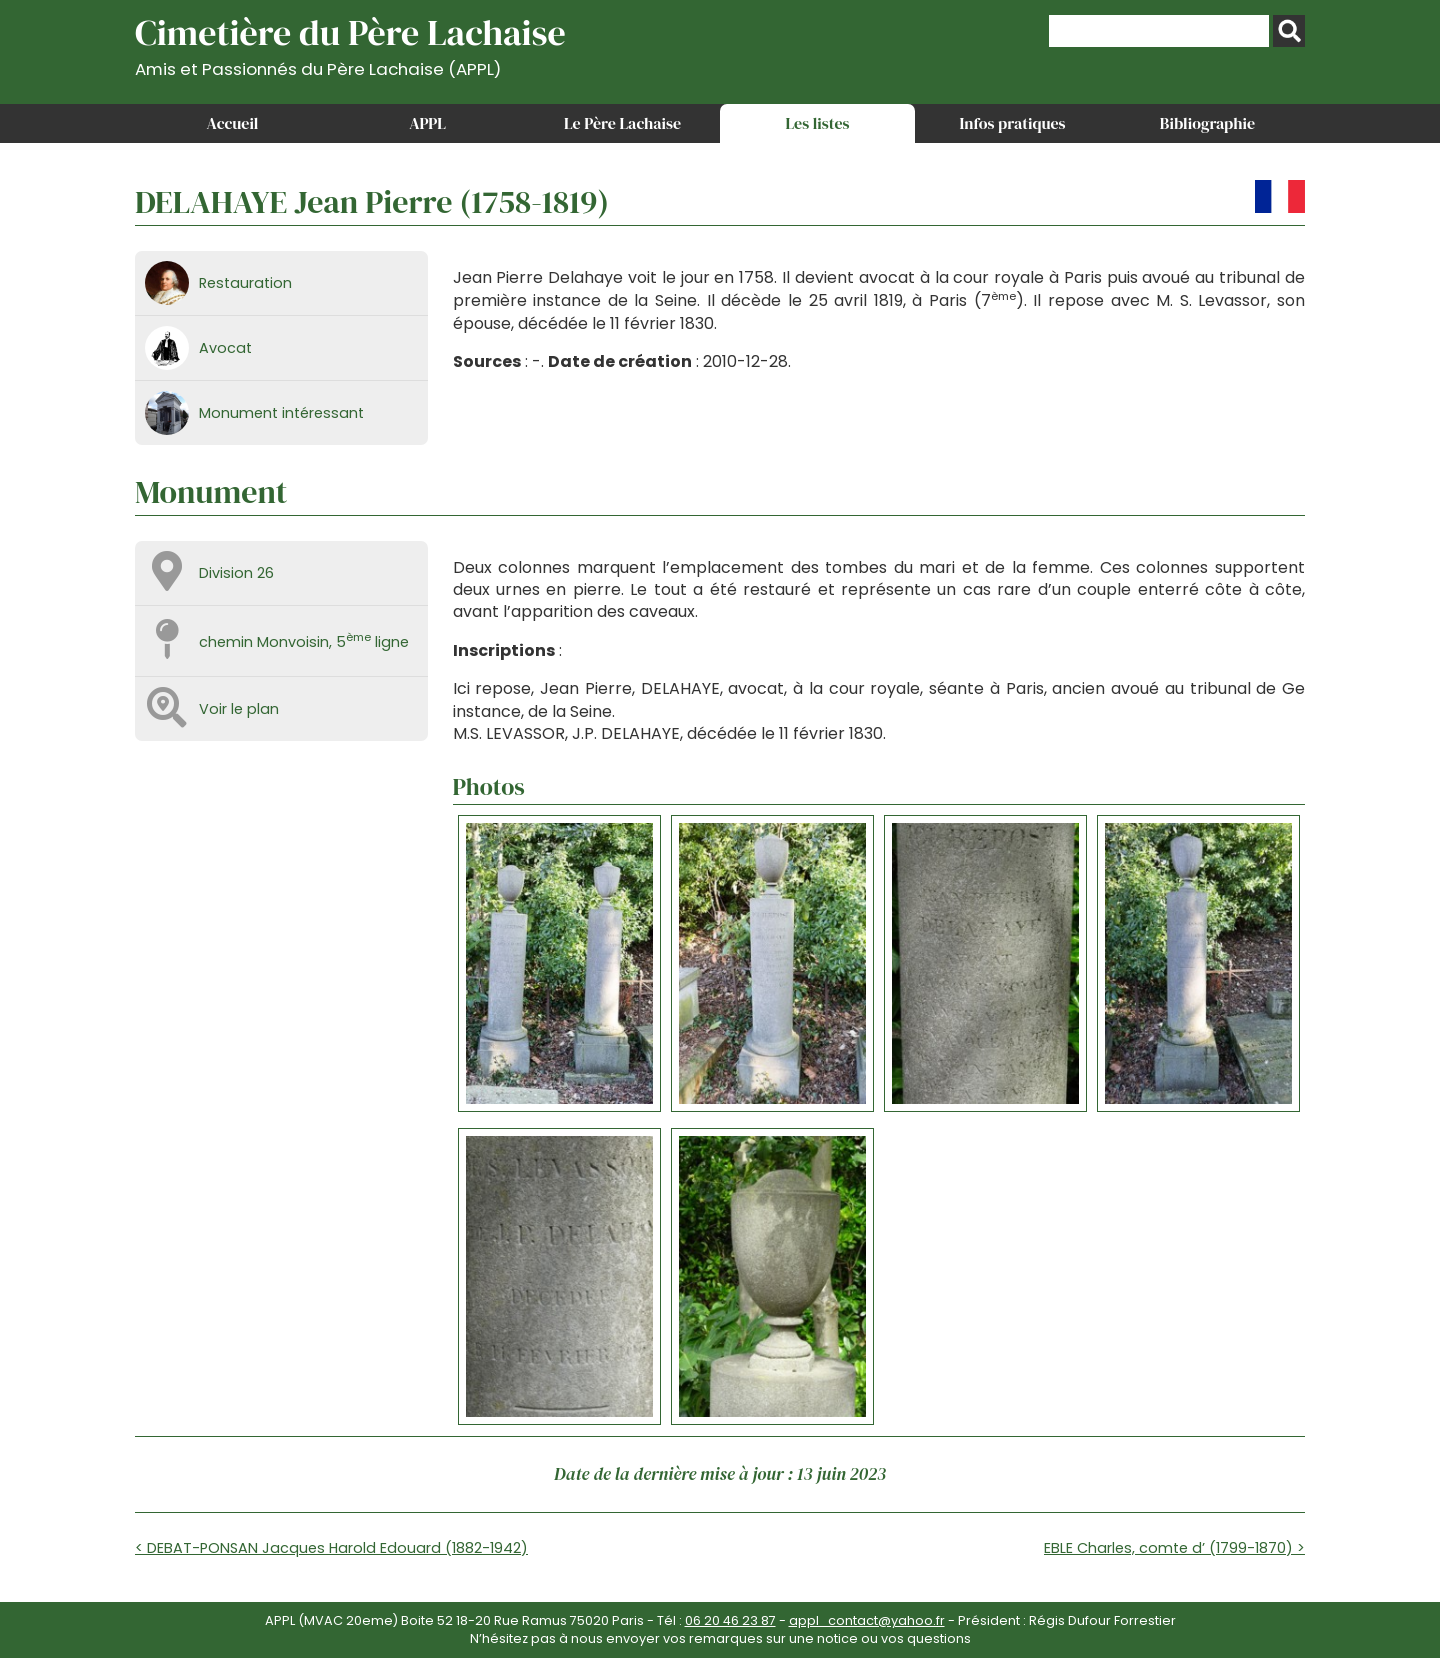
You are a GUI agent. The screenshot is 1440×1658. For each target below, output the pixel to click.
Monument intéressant (281, 413)
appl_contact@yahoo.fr (867, 1620)
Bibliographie (1207, 123)
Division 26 (236, 573)
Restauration (245, 283)
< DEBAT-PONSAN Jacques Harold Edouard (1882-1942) (331, 1548)
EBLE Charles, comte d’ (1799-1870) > (1174, 1548)
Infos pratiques (1012, 123)
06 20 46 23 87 (730, 1620)
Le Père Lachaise (622, 123)
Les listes (817, 123)
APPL (427, 123)
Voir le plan (239, 709)
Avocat (225, 348)
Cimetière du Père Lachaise (350, 43)
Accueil (233, 123)
